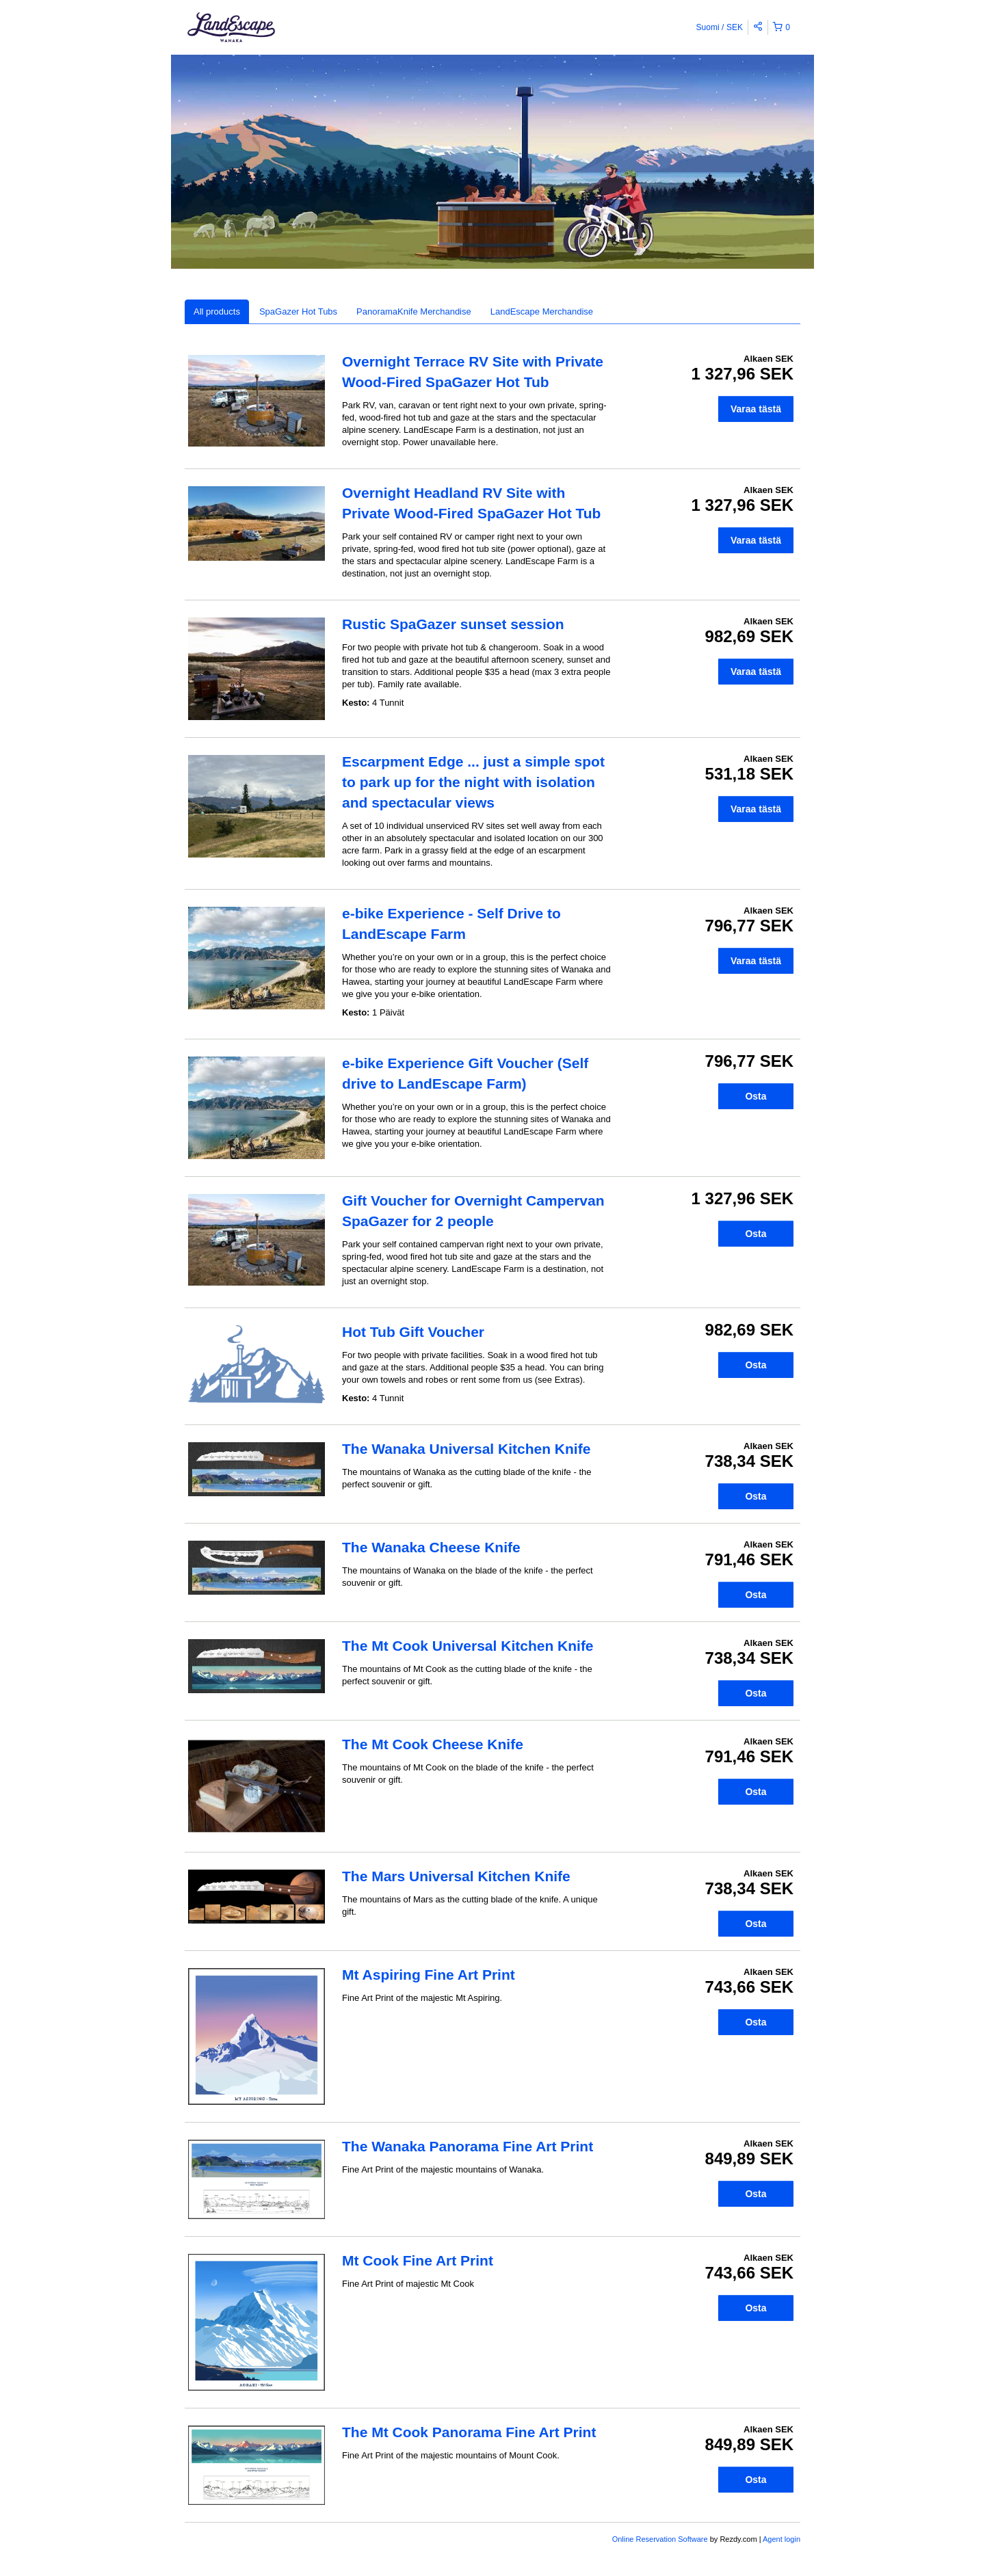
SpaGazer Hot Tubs (298, 311)
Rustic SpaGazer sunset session (453, 624)
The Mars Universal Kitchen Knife (456, 1876)
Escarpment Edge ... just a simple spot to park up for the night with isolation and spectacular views (473, 782)
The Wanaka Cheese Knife (431, 1547)
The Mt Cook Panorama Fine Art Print (469, 2432)
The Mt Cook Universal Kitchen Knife (468, 1646)
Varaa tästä (756, 408)
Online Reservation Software (660, 2539)
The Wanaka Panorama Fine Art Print (467, 2146)
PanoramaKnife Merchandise (413, 311)
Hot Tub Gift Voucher (413, 1332)
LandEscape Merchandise (541, 311)
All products (217, 311)
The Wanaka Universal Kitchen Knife (466, 1449)
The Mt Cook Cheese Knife (432, 1744)
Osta (755, 1096)
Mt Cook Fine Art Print (417, 2260)
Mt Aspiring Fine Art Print (428, 1974)
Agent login (781, 2539)
